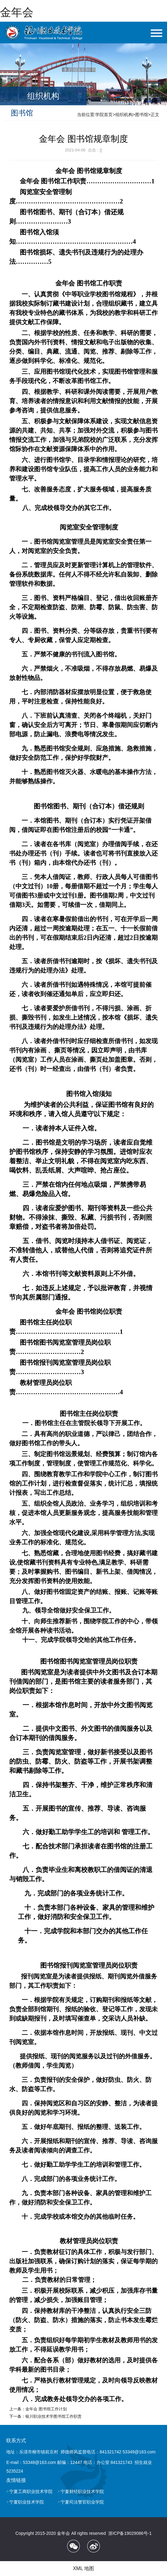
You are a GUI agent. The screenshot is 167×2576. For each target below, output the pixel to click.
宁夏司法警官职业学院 (82, 2502)
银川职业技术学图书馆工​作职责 (53, 2416)
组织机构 (124, 114)
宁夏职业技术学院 (26, 2502)
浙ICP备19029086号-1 (130, 2533)
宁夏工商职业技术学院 (31, 2491)
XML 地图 (83, 2568)
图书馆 (141, 114)
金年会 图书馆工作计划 (46, 2409)
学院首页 (104, 114)
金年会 (16, 12)
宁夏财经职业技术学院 (82, 2491)
